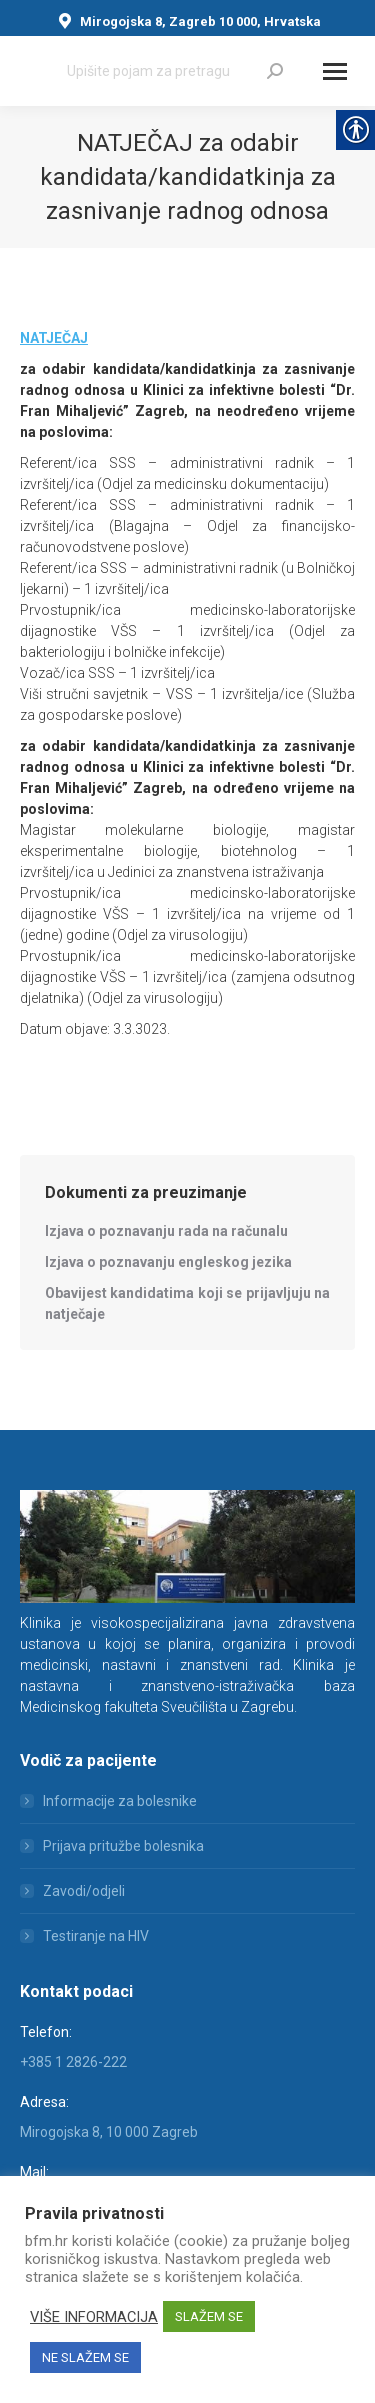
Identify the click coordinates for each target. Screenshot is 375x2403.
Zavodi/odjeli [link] (84, 1891)
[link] (275, 71)
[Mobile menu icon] (335, 71)
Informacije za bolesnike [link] (120, 1801)
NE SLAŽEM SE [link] (85, 2357)
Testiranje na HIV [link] (96, 1936)
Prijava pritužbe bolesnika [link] (123, 1846)
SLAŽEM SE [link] (209, 2316)
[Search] (175, 71)
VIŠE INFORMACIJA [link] (94, 2317)
